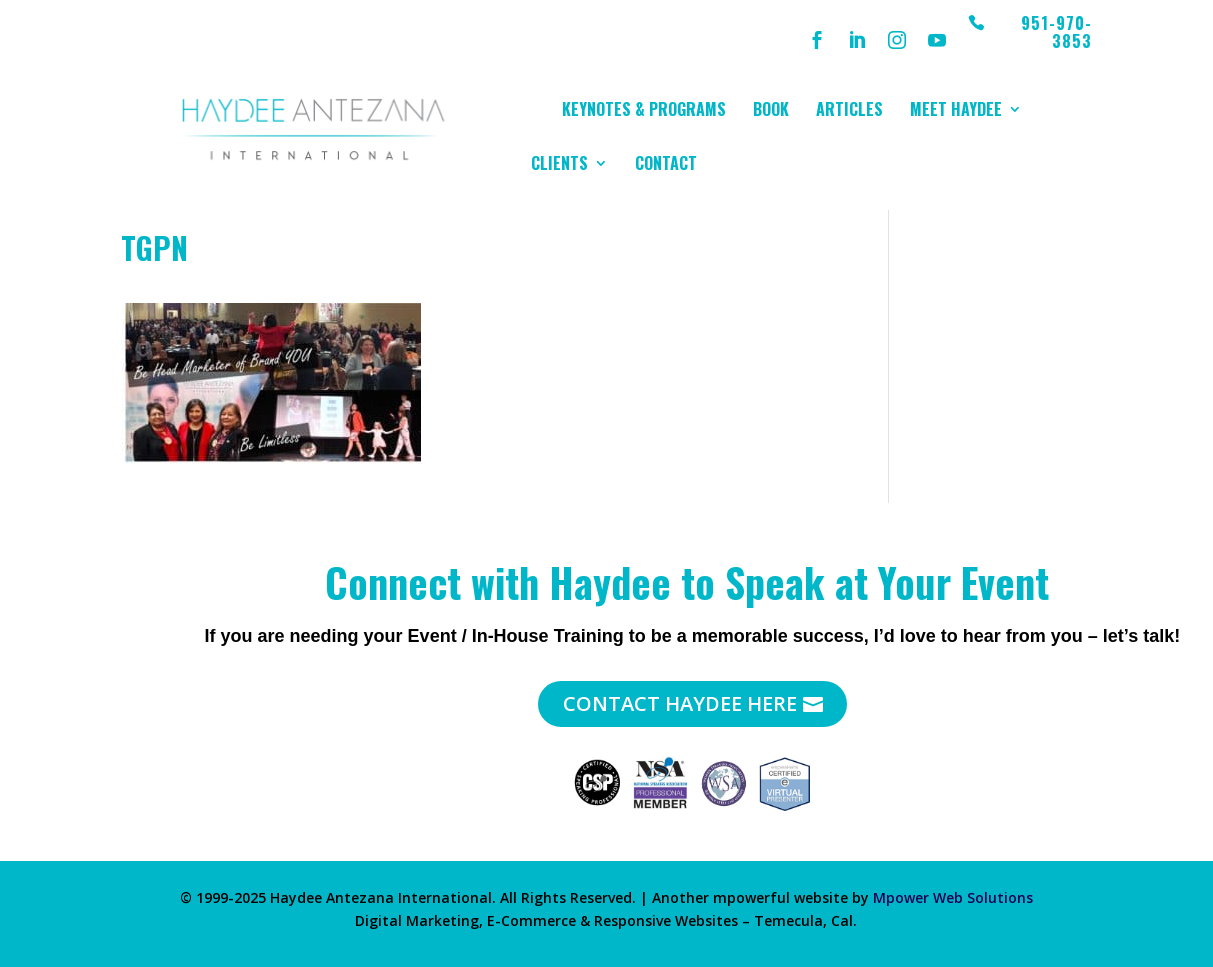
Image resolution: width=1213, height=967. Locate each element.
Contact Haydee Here (680, 703)
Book (771, 111)
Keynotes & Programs (644, 111)
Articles (849, 111)
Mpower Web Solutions (953, 897)
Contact (666, 165)
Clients (559, 165)
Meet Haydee (956, 111)
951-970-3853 (1056, 33)
